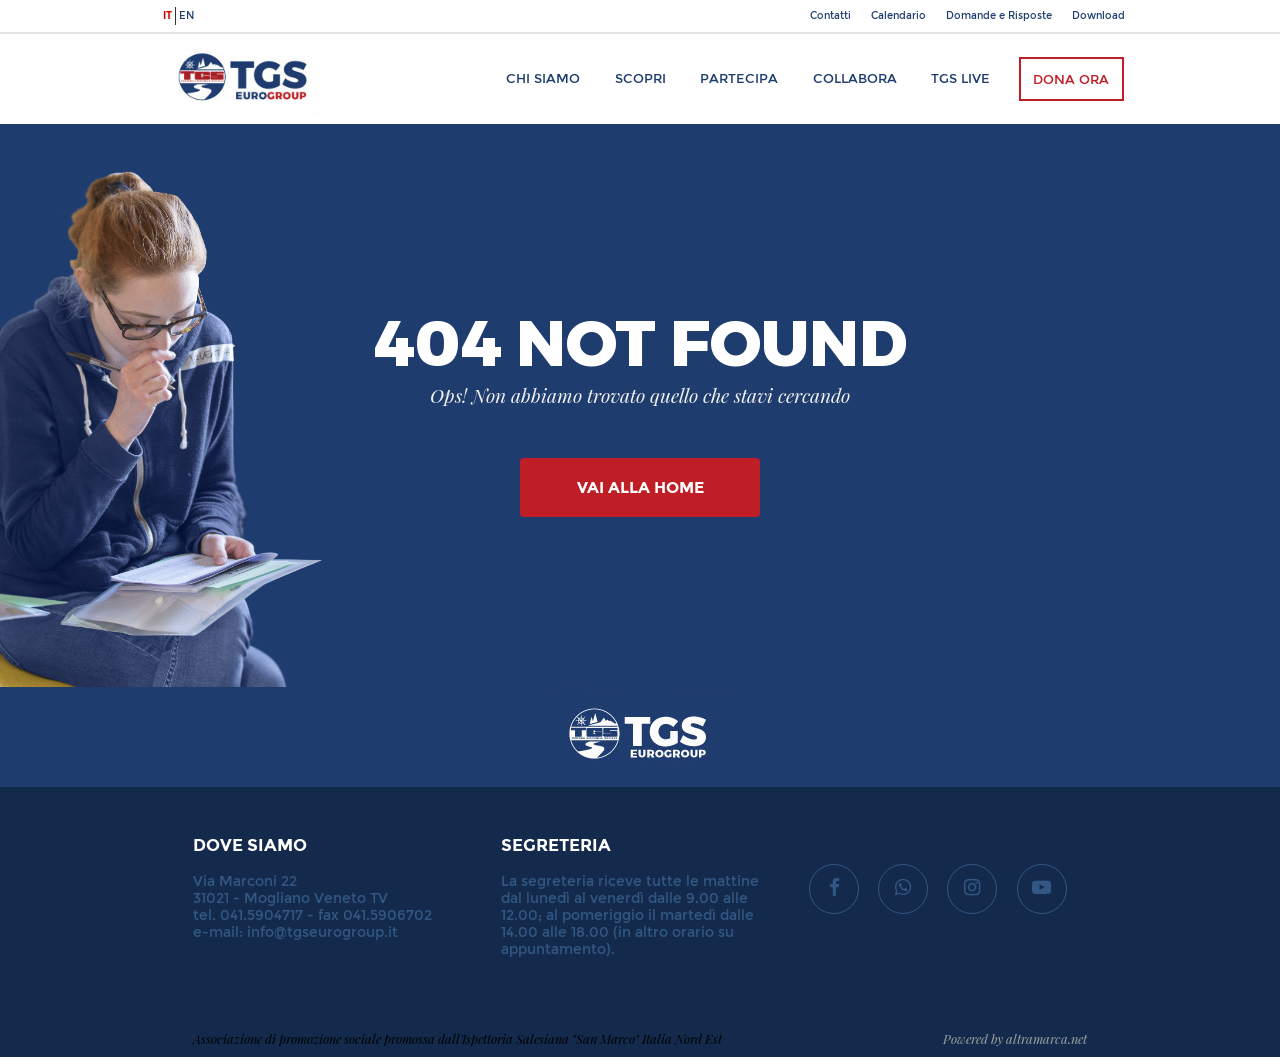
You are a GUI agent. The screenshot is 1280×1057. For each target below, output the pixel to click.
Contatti (830, 16)
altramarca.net (1046, 1038)
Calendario (898, 16)
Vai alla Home (640, 487)
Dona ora (1071, 79)
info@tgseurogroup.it (322, 932)
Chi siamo (543, 78)
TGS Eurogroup (224, 43)
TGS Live (960, 78)
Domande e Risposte (999, 16)
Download (1098, 16)
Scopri (640, 78)
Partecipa (739, 78)
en (186, 16)
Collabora (855, 78)
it (167, 16)
